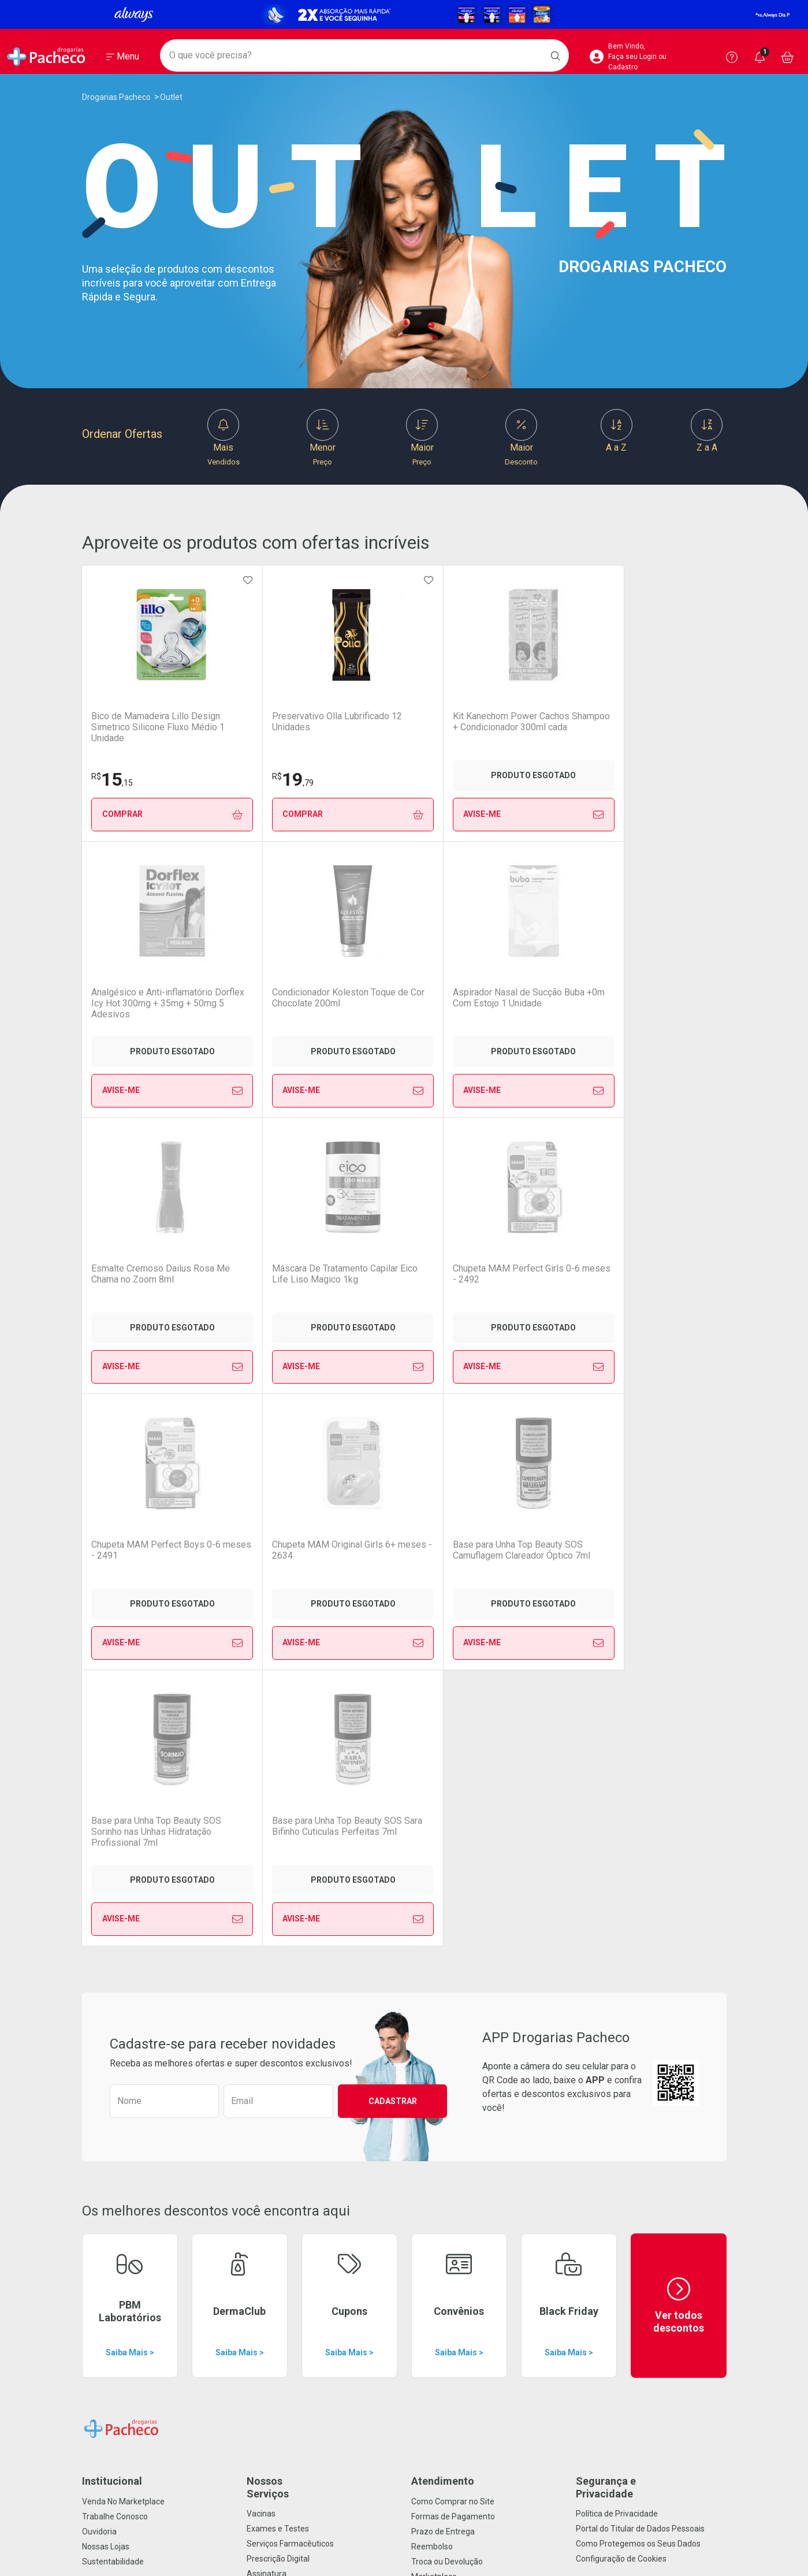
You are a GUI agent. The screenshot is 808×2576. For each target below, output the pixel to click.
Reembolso (432, 1994)
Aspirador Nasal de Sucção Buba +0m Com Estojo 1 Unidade (145, 1003)
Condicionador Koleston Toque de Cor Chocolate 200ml (653, 727)
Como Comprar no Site (452, 1949)
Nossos (322, 1935)
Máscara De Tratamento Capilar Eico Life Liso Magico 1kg (396, 1003)
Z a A (707, 431)
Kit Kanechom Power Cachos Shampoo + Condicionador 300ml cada (401, 727)
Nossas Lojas (105, 1994)
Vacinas (261, 1961)
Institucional (112, 1929)
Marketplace (434, 2024)
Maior (422, 438)
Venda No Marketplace (123, 1949)
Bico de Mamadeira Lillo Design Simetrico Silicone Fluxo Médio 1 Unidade (143, 727)
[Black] (404, 14)
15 (112, 779)
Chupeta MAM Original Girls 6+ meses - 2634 (136, 1274)
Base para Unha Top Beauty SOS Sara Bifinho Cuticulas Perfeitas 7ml (532, 1279)
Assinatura (266, 2021)
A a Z (616, 431)
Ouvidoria (99, 1979)
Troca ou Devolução (447, 2009)
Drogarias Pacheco (116, 97)
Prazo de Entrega (443, 1979)
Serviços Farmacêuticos (290, 1991)
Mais (223, 438)
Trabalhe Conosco (115, 1964)
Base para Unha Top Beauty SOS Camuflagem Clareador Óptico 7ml (275, 1279)
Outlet (171, 97)
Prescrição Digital (278, 2006)
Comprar (146, 814)
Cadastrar (392, 1548)
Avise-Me (403, 814)
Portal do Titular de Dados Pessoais (640, 1976)
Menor (323, 438)
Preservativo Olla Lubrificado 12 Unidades (269, 722)
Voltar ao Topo (404, 2427)
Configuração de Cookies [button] (621, 2006)
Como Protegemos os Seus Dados (638, 1991)
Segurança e (651, 1935)
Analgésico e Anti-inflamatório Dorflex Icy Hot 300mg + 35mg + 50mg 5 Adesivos (524, 727)
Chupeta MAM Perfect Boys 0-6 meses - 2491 (653, 998)
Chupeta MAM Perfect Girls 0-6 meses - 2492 (524, 998)
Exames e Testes (278, 1976)
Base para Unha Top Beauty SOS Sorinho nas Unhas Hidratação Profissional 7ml (403, 1279)
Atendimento (442, 1929)
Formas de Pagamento (453, 1964)
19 (241, 779)
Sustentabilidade (113, 2009)
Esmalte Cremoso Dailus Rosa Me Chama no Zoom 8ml (272, 1003)
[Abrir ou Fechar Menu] (122, 57)
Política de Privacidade (617, 1961)
